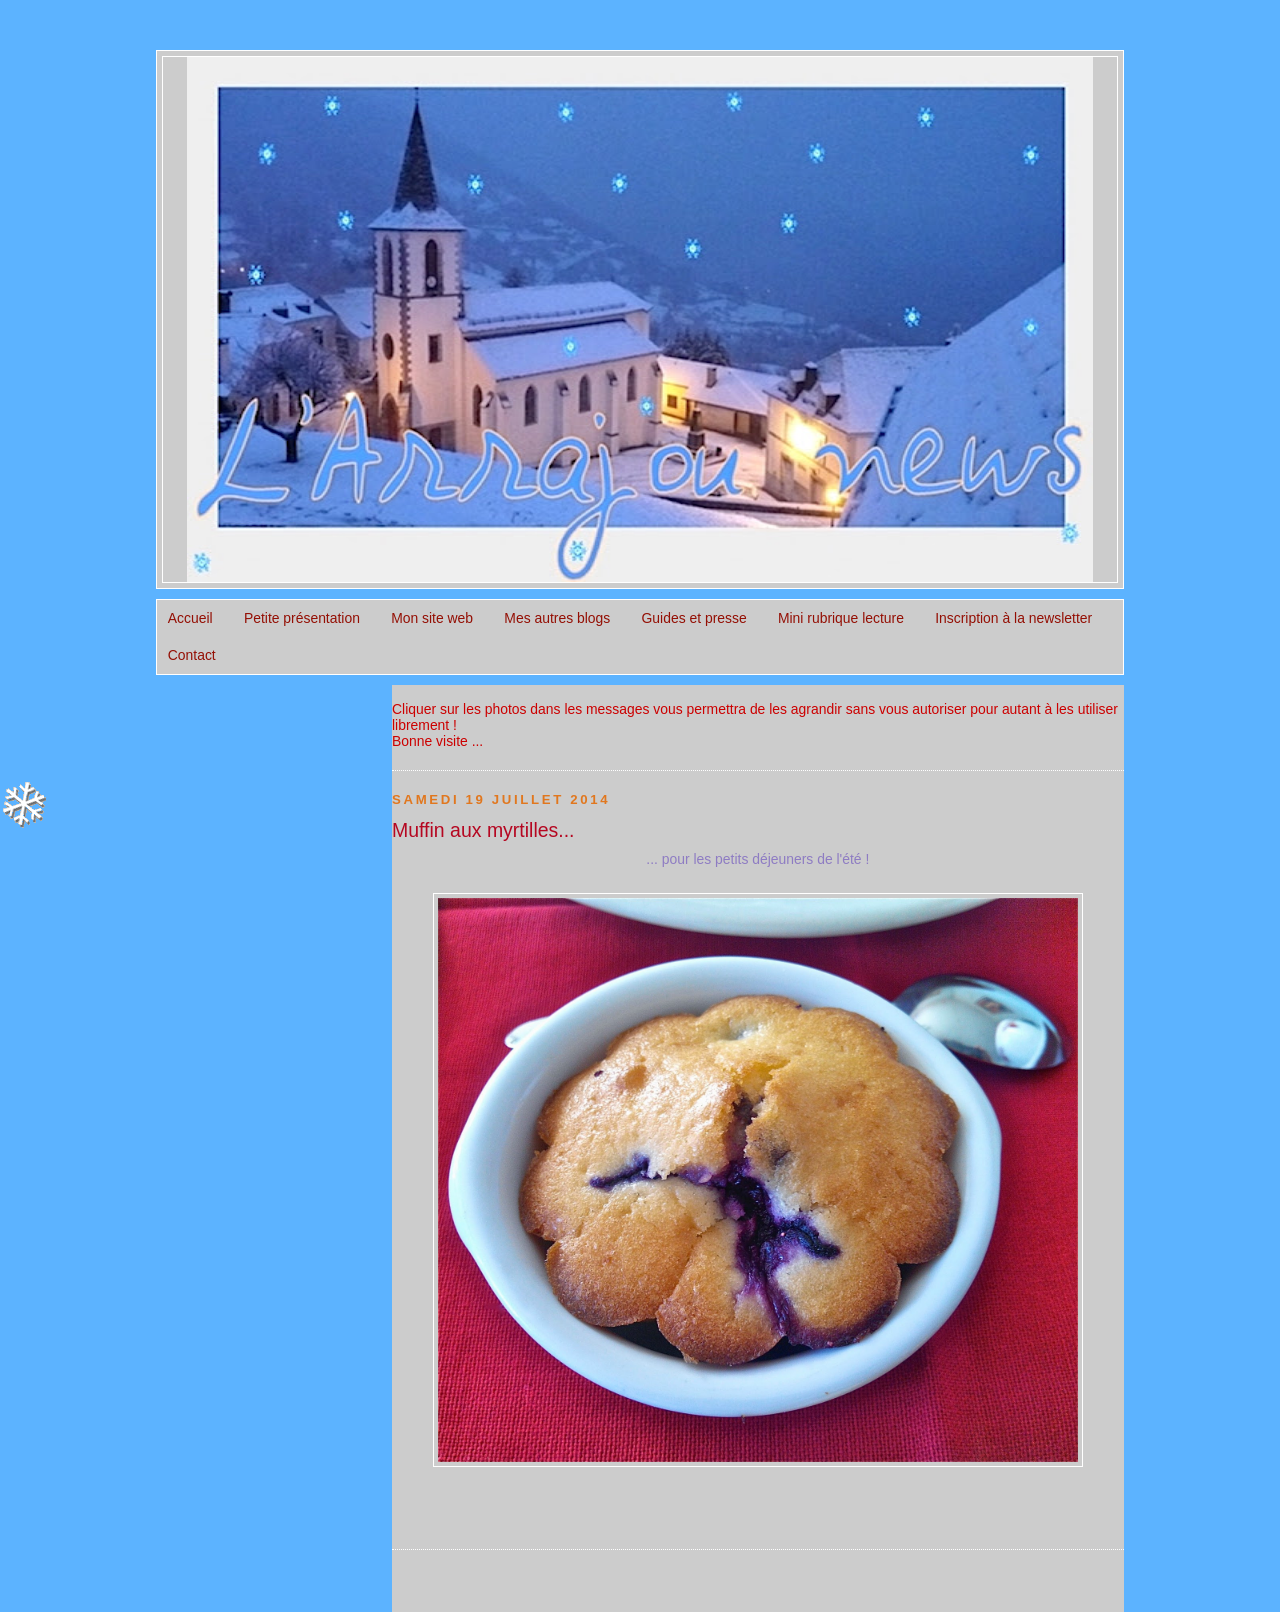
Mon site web (432, 618)
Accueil (190, 618)
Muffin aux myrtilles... (483, 830)
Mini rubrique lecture (841, 618)
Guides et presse (694, 618)
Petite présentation (302, 618)
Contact (192, 655)
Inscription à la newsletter (1013, 618)
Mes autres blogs (557, 618)
